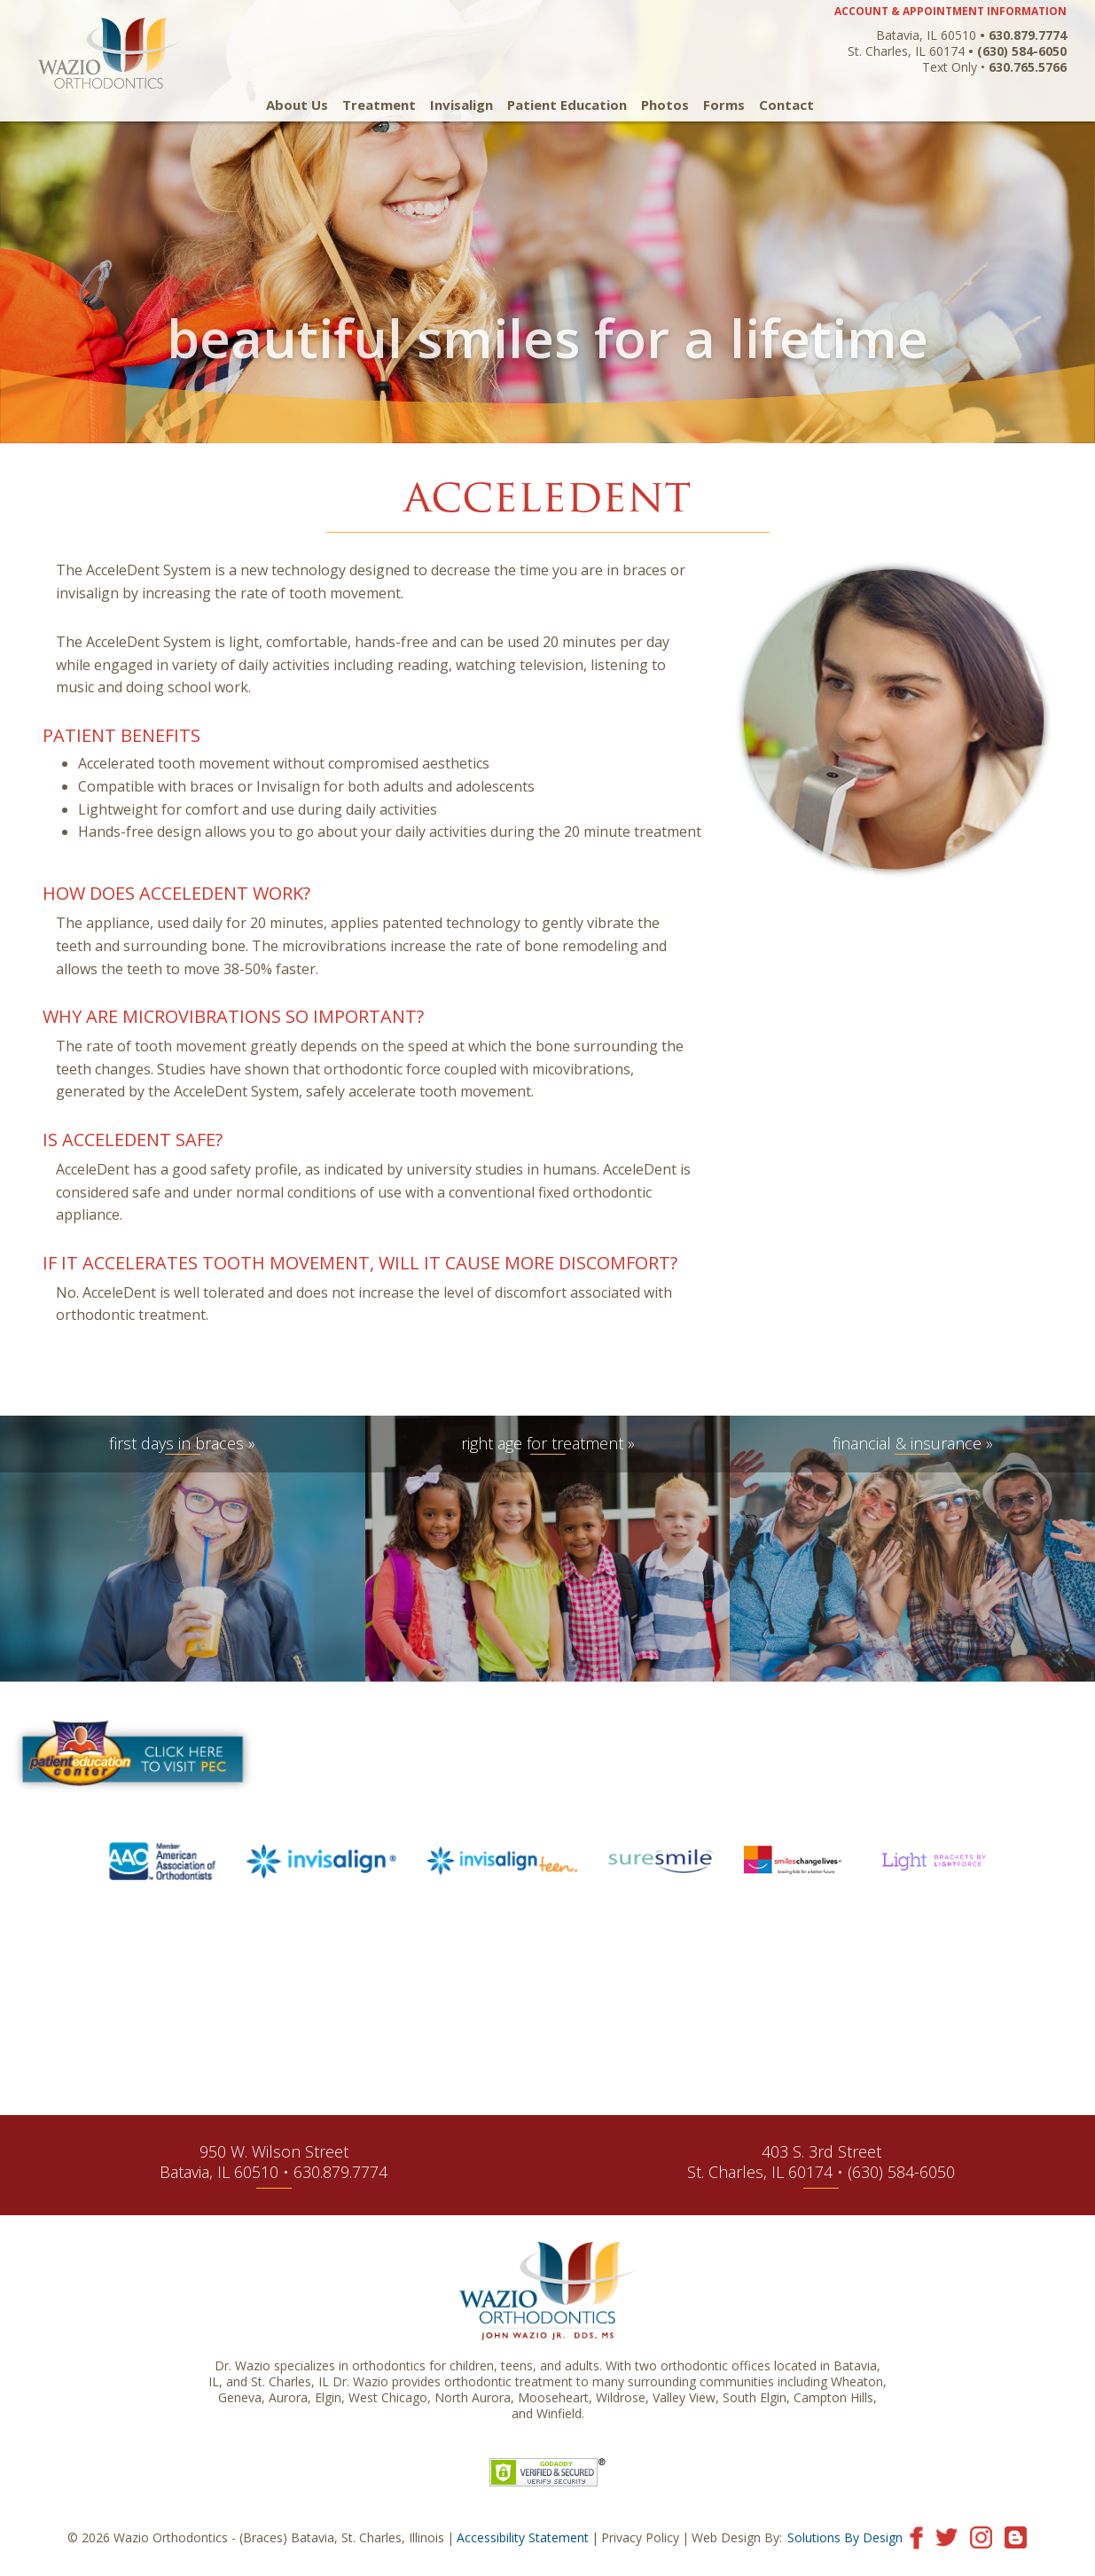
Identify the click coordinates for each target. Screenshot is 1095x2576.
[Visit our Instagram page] (981, 2536)
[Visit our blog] (1015, 2536)
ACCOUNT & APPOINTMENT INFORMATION (950, 11)
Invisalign (461, 105)
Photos (665, 105)
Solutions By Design (845, 2537)
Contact (786, 105)
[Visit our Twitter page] (946, 2536)
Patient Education (567, 105)
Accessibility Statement (523, 2537)
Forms (724, 105)
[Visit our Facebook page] (916, 2536)
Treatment (379, 105)
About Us (297, 105)
